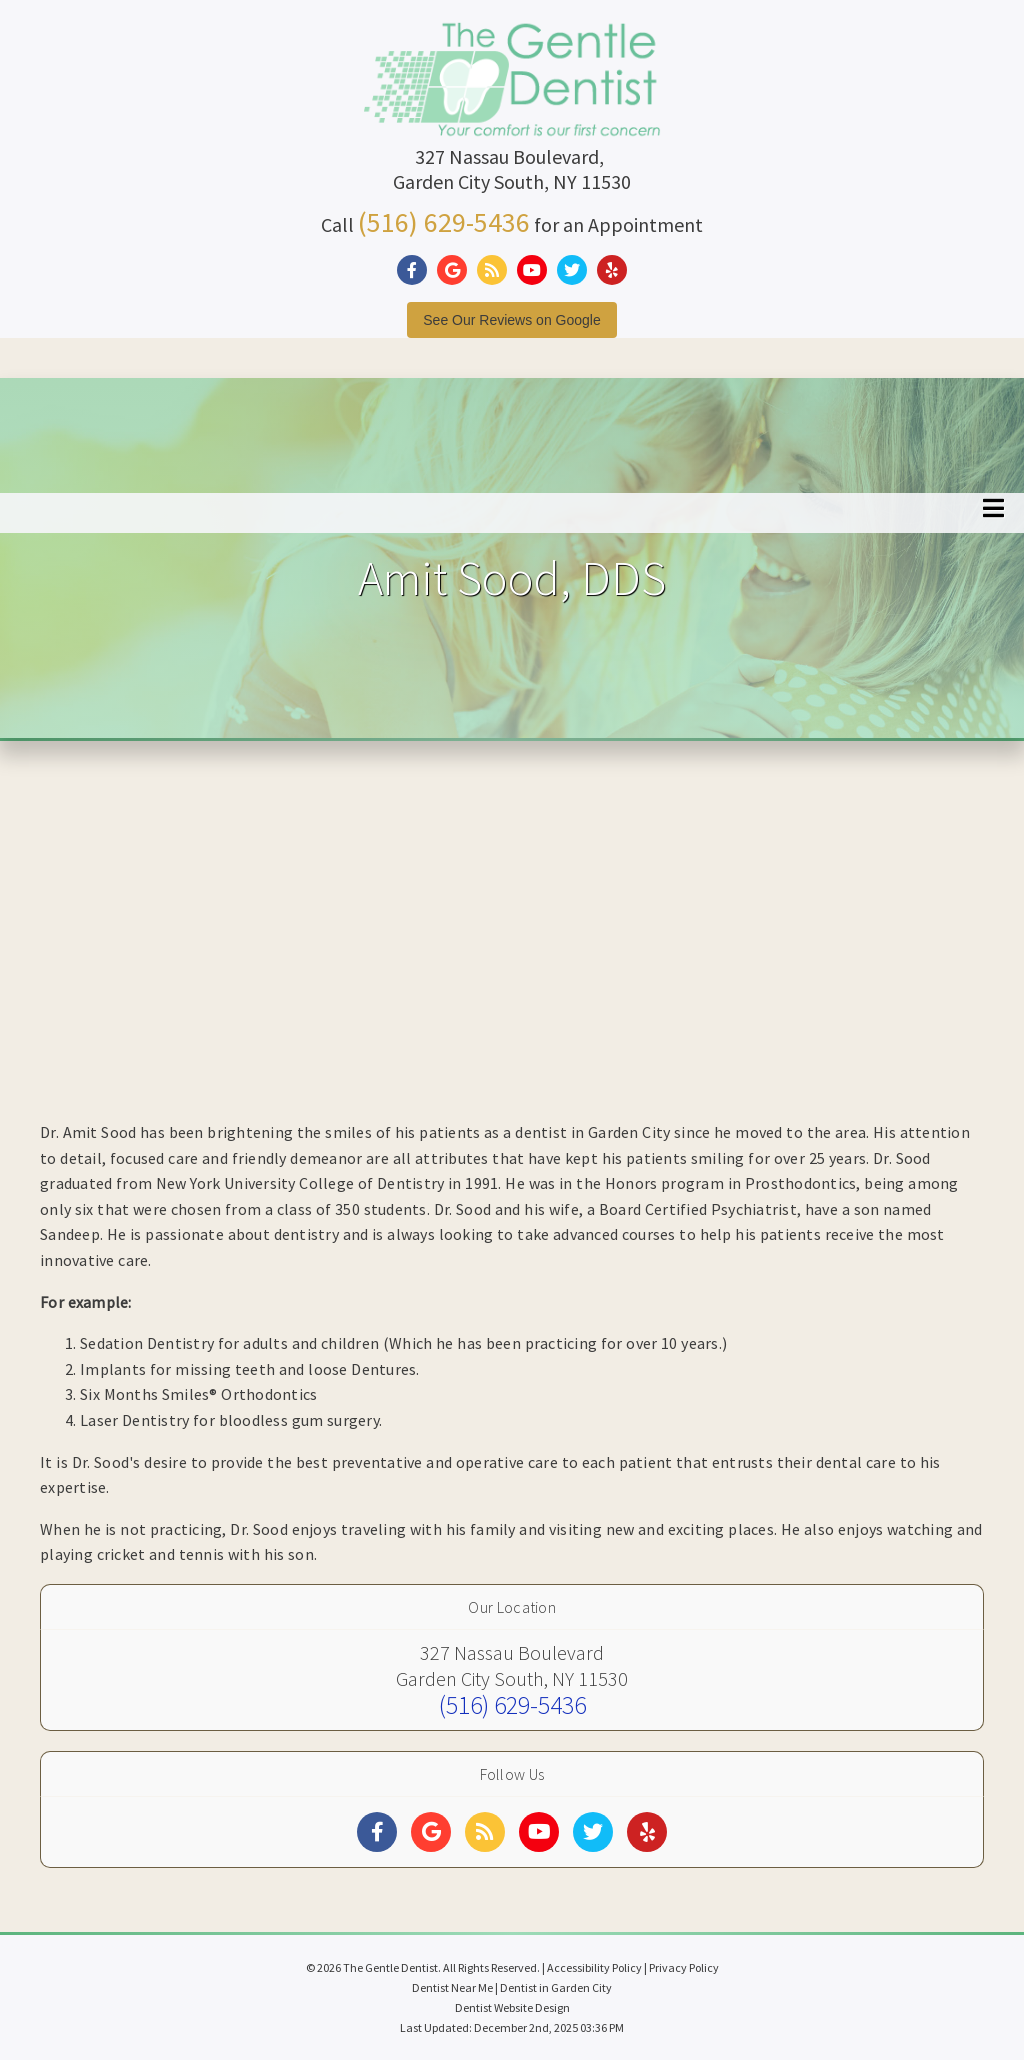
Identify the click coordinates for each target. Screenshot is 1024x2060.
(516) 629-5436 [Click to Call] (444, 222)
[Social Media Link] (417, 270)
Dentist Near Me (452, 1987)
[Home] (512, 114)
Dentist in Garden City (556, 1987)
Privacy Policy (684, 1967)
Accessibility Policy (594, 1967)
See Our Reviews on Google (511, 320)
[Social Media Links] (377, 1832)
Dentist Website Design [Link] (512, 2007)
